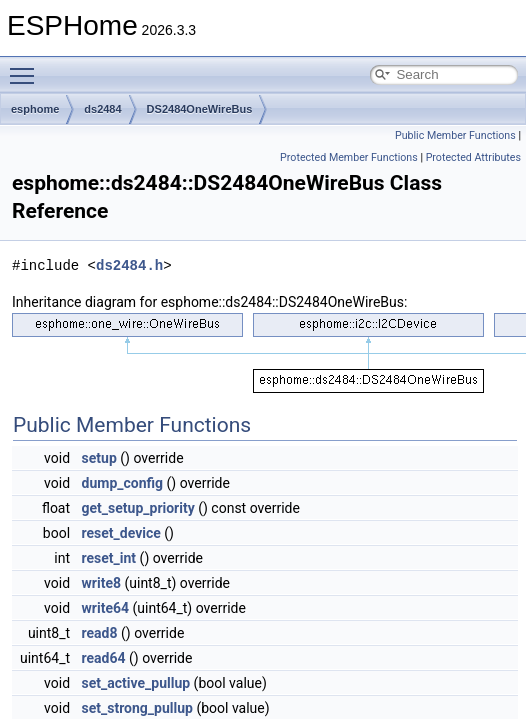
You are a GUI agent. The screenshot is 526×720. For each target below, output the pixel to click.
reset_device (121, 533)
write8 (101, 583)
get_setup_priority (138, 508)
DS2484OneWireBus (200, 109)
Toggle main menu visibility (27, 67)
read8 (100, 633)
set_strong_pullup (137, 708)
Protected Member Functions (349, 157)
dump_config (123, 483)
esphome (35, 109)
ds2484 (102, 109)
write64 (105, 608)
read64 (104, 658)
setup (99, 458)
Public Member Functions (455, 135)
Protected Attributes (473, 157)
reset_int (109, 558)
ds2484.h (129, 265)
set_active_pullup (136, 683)
